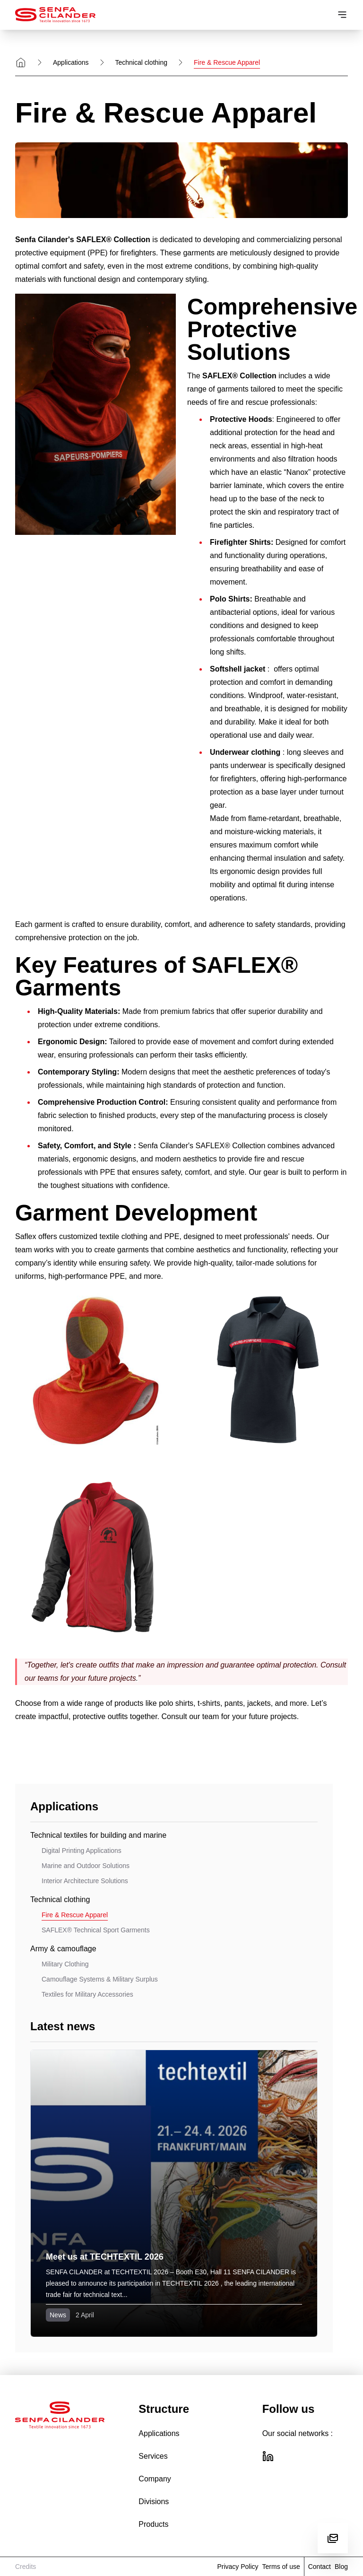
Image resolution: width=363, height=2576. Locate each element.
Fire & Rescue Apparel (75, 1915)
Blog (341, 2566)
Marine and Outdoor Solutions (86, 1865)
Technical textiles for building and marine (98, 1835)
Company (154, 2479)
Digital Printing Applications (81, 1850)
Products (153, 2524)
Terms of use (281, 2566)
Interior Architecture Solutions (85, 1881)
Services (152, 2456)
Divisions (153, 2501)
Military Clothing (65, 1964)
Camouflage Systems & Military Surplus (100, 1979)
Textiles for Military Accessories (87, 1994)
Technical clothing (141, 62)
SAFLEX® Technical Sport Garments (96, 1930)
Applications (71, 62)
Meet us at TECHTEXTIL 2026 (105, 2257)
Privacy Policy (237, 2566)
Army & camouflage (63, 1949)
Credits (25, 2566)
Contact (319, 2566)
